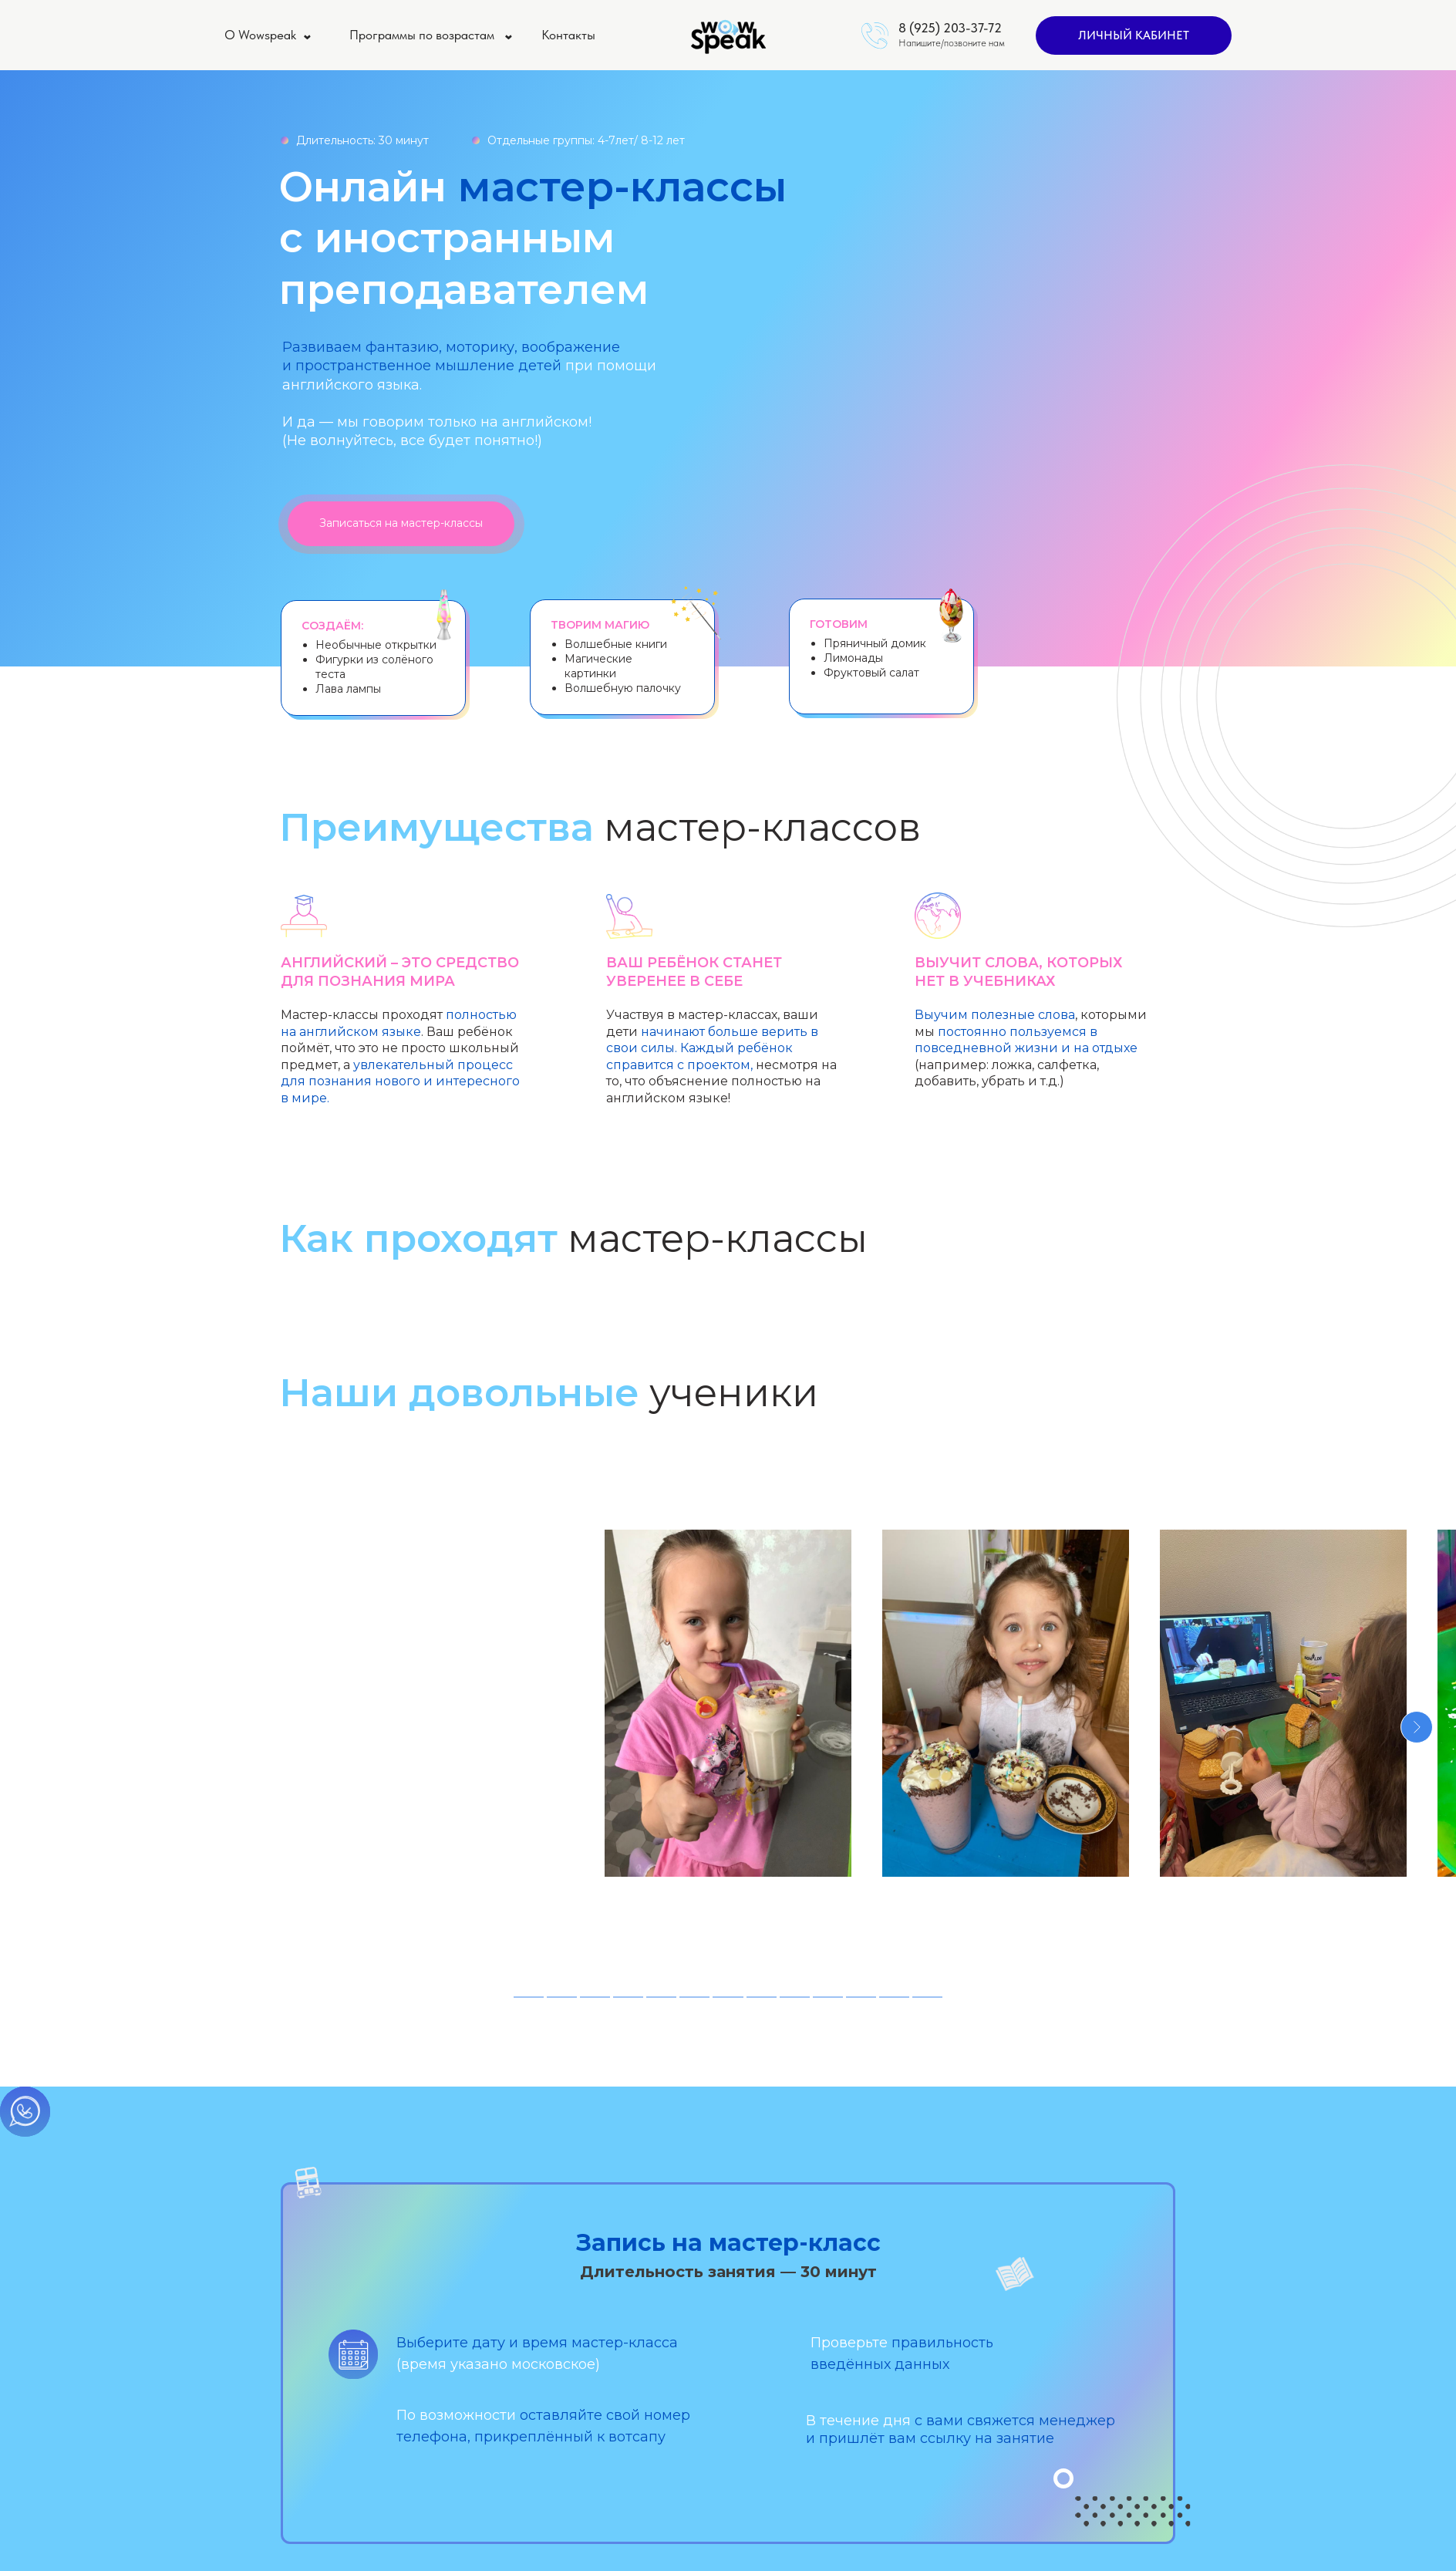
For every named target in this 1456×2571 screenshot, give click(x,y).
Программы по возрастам (421, 34)
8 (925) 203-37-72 (950, 27)
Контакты (568, 34)
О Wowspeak (260, 34)
